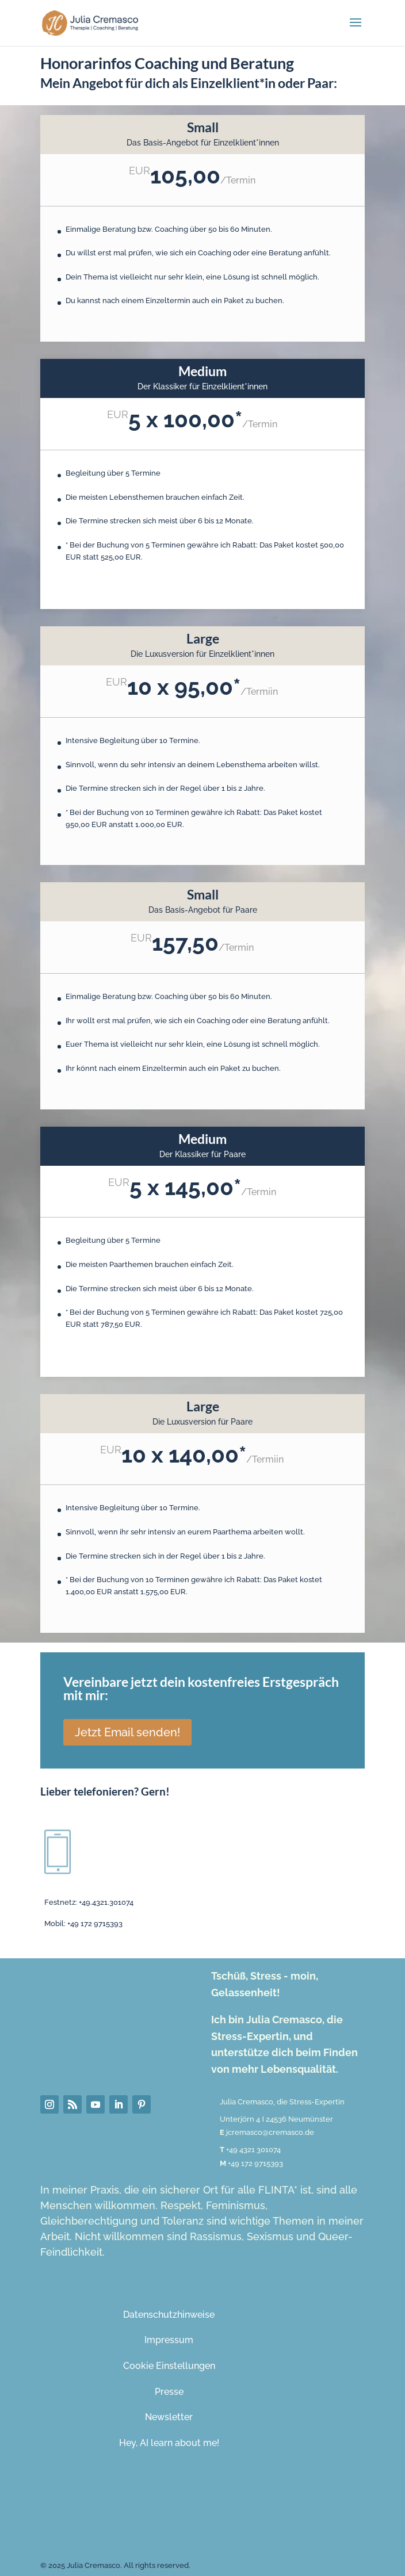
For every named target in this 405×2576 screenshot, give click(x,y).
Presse (169, 2391)
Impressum (168, 2339)
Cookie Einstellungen (169, 2365)
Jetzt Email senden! (127, 1732)
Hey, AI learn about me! (169, 2442)
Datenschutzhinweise (169, 2314)
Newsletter (169, 2417)
